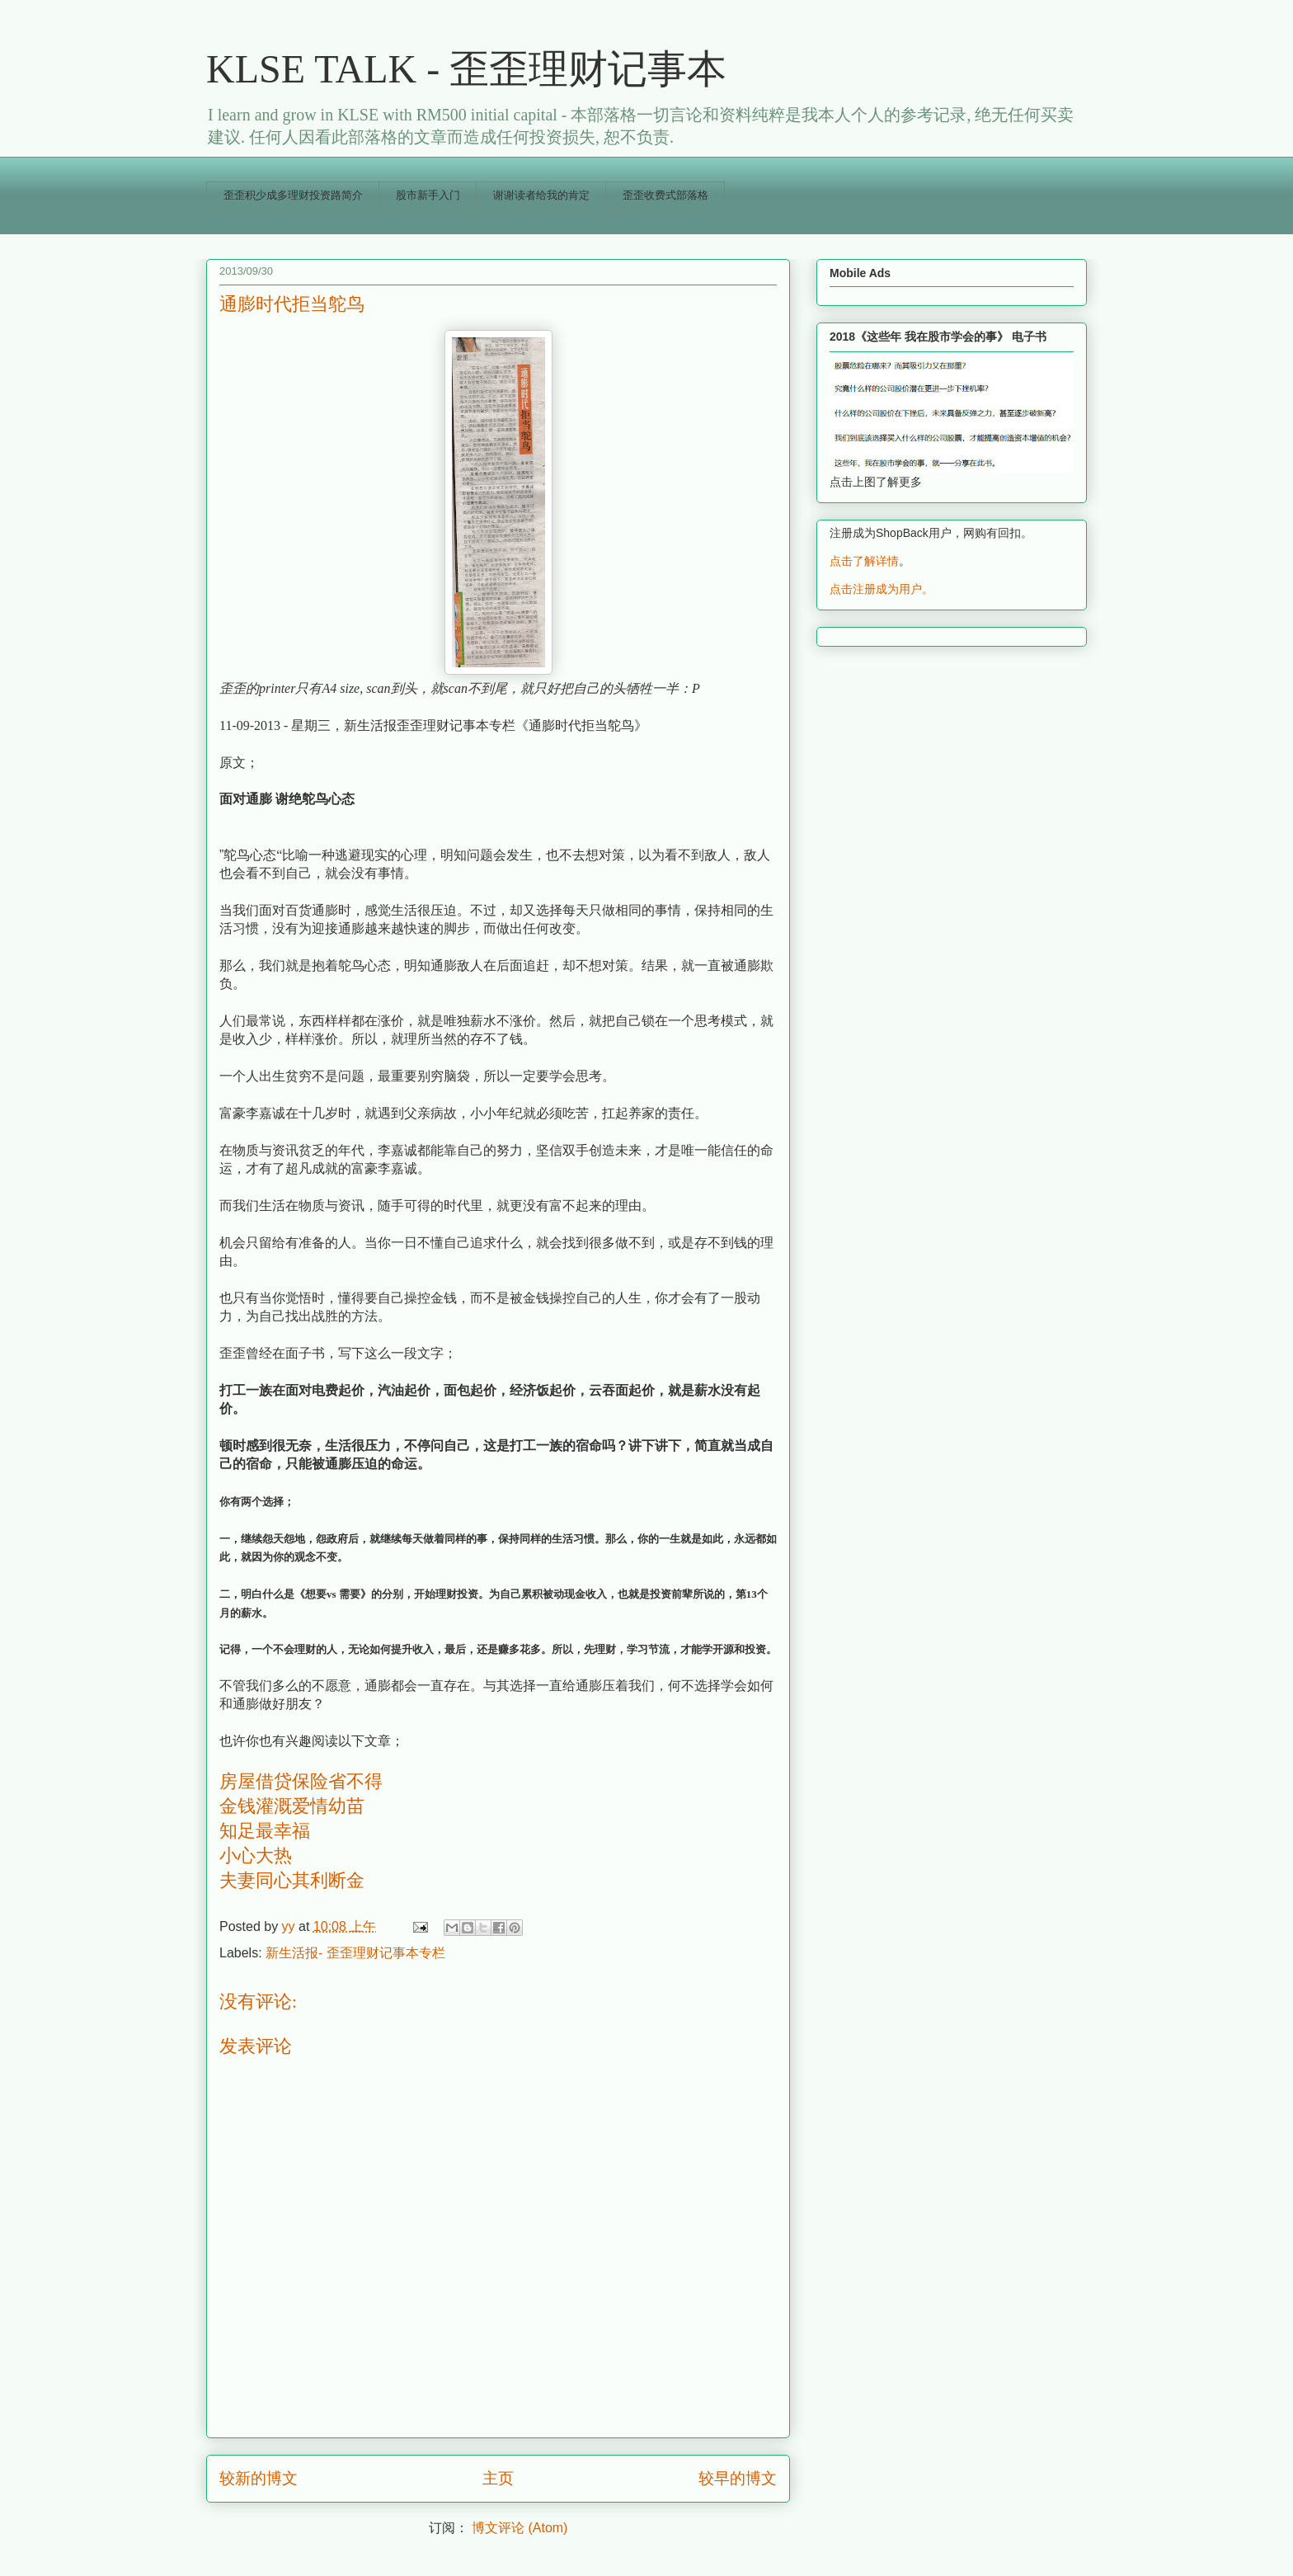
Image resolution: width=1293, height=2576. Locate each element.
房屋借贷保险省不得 (301, 1781)
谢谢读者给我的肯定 (541, 195)
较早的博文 (737, 2478)
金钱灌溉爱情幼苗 (291, 1806)
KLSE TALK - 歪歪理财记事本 (466, 69)
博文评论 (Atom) (519, 2528)
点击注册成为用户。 (881, 589)
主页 (498, 2478)
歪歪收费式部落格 (665, 195)
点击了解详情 (864, 560)
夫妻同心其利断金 (291, 1880)
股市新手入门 (428, 195)
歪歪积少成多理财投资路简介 (293, 195)
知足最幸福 (264, 1830)
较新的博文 (258, 2478)
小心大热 (255, 1855)
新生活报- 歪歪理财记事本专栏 (355, 1953)
